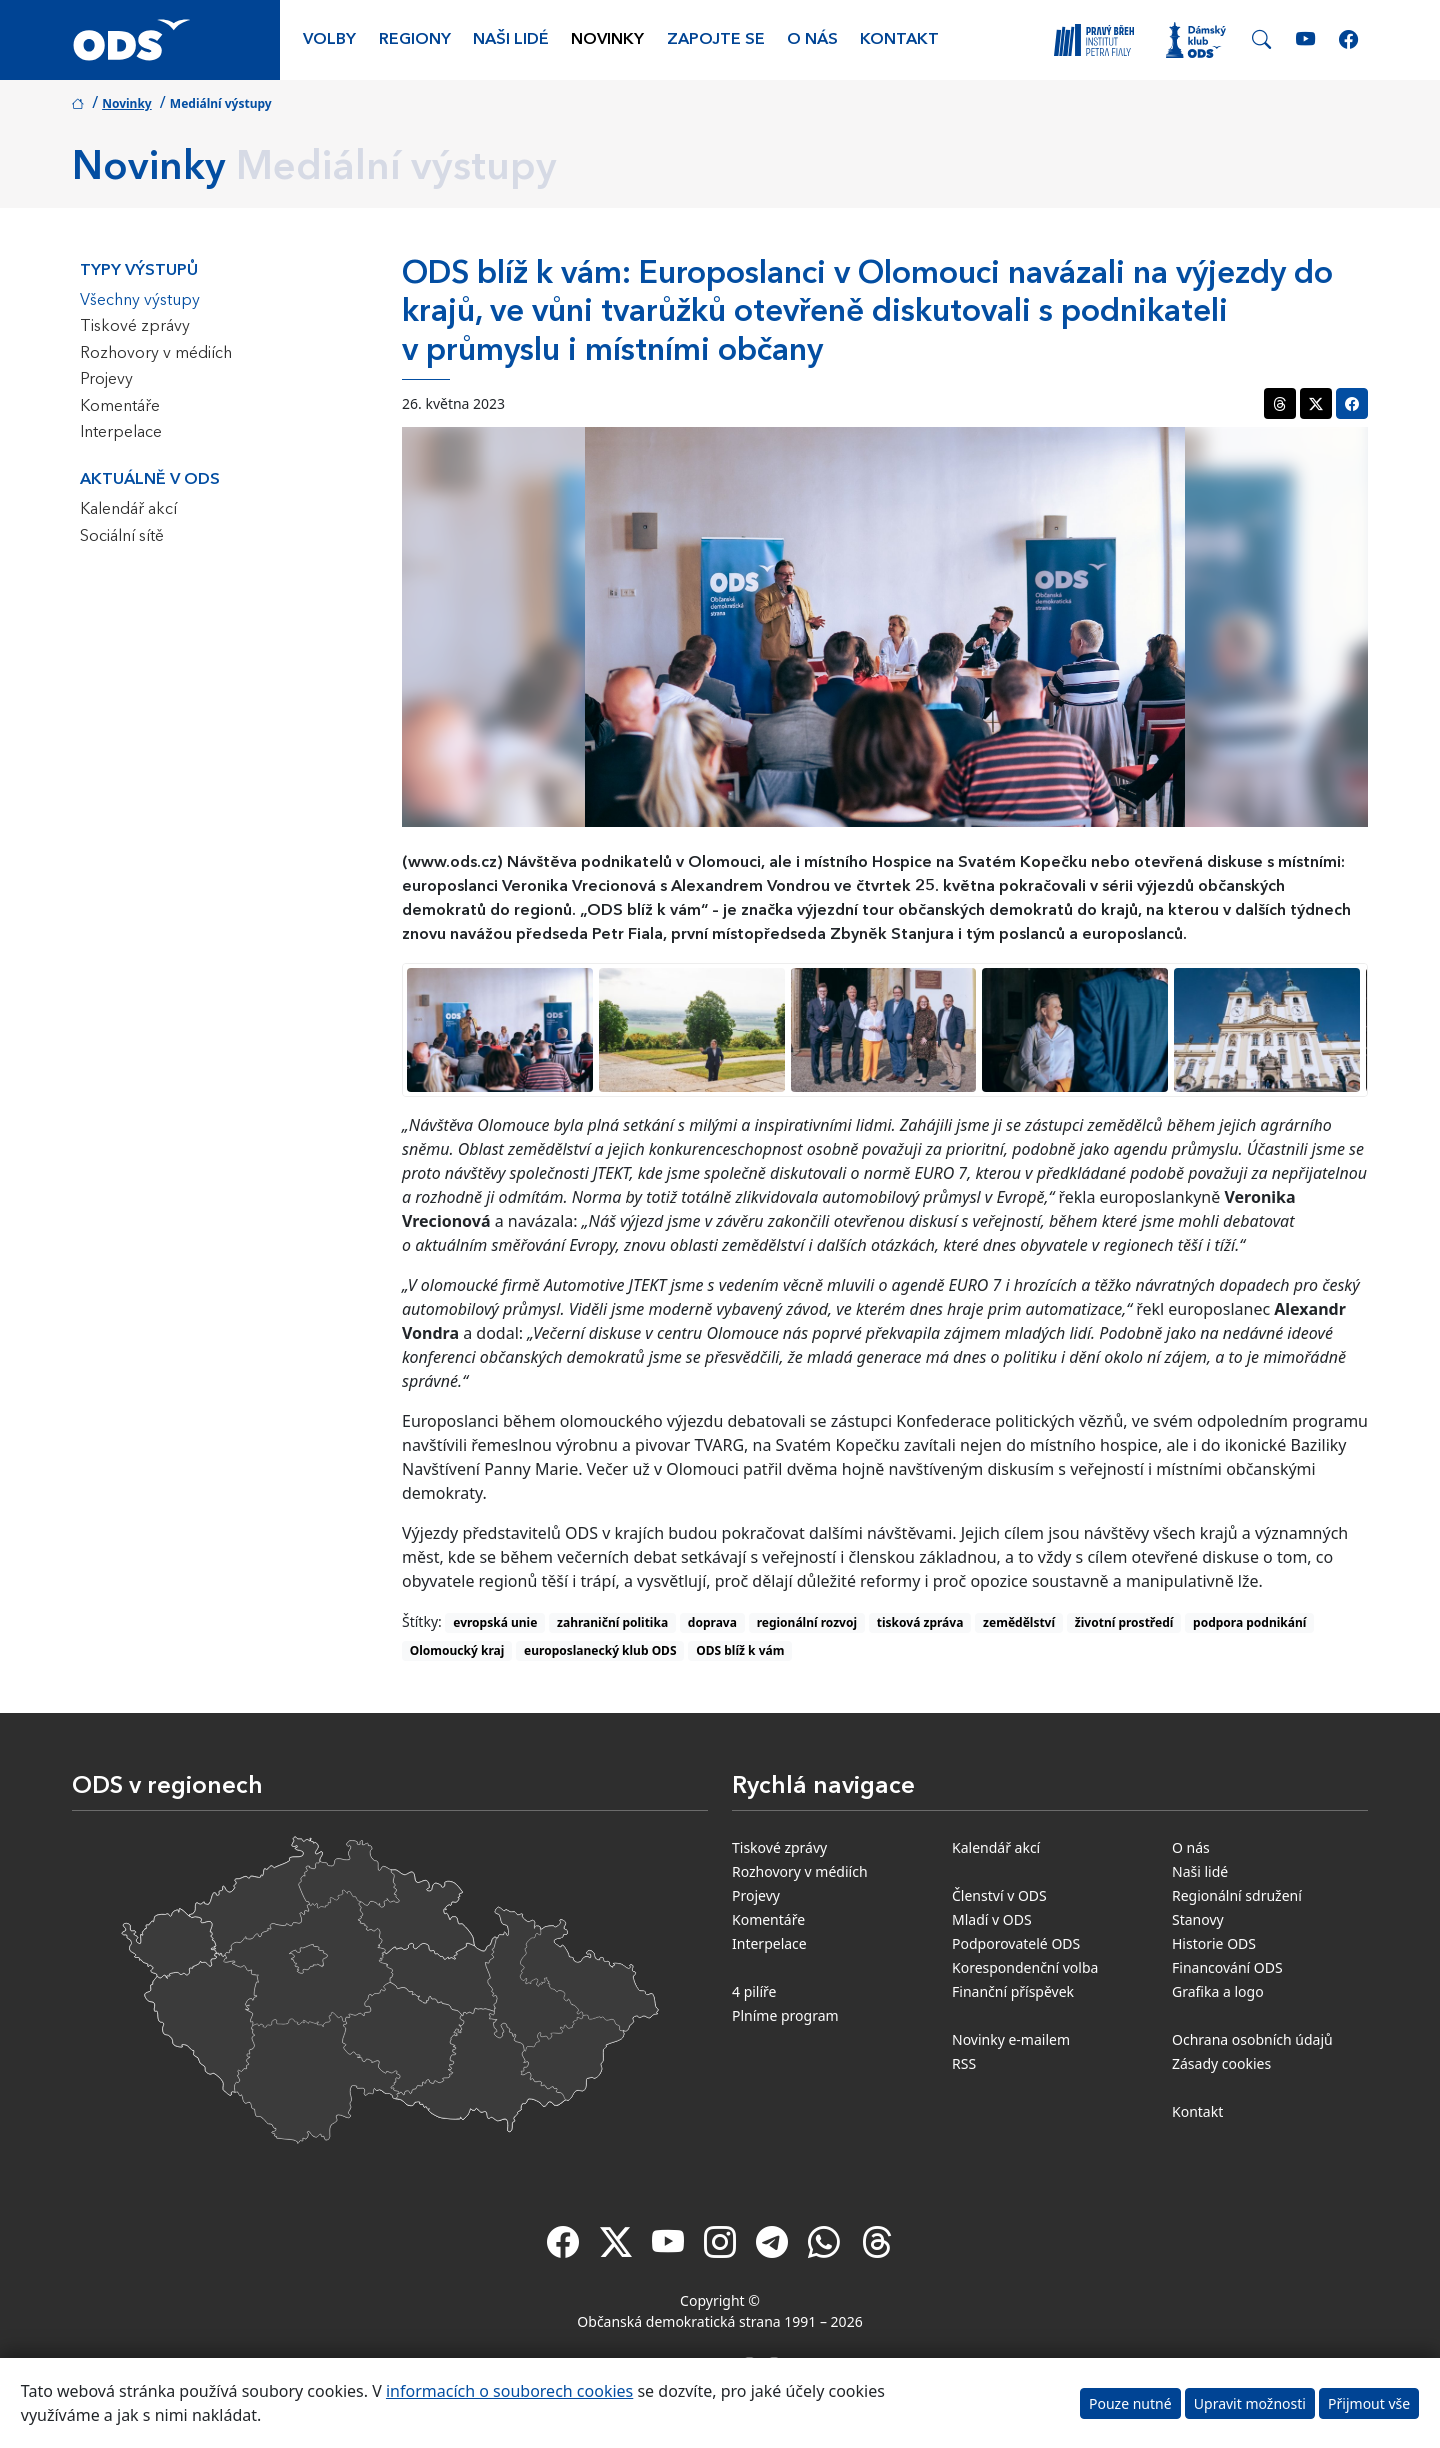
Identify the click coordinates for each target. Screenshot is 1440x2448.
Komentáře (120, 407)
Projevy (106, 380)
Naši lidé (511, 40)
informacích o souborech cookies (509, 2391)
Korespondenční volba (1025, 1967)
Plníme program (785, 2015)
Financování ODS (1227, 1967)
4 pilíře (754, 1991)
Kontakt (899, 40)
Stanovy (1198, 1919)
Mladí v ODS (992, 1919)
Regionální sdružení (1237, 1895)
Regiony (415, 40)
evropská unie (495, 1622)
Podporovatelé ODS (1016, 1943)
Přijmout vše (1369, 2403)
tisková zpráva (920, 1622)
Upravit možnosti (1250, 2403)
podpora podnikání (1249, 1622)
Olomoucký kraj (457, 1650)
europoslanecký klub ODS (600, 1650)
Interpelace (121, 433)
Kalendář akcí (128, 510)
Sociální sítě (122, 537)
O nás (812, 40)
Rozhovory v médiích (156, 354)
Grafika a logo (1218, 1991)
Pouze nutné (1130, 2403)
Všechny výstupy (140, 301)
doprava (712, 1622)
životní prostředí (1124, 1622)
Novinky (607, 40)
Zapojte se (716, 40)
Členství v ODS (999, 1895)
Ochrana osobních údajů (1252, 2039)
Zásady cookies (1221, 2063)
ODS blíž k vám (740, 1650)
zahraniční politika (612, 1622)
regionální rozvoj (807, 1622)
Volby (329, 40)
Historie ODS (1214, 1943)
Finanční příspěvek (1013, 1991)
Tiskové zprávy (135, 327)
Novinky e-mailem (1011, 2039)
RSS (964, 2063)
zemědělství (1019, 1622)
